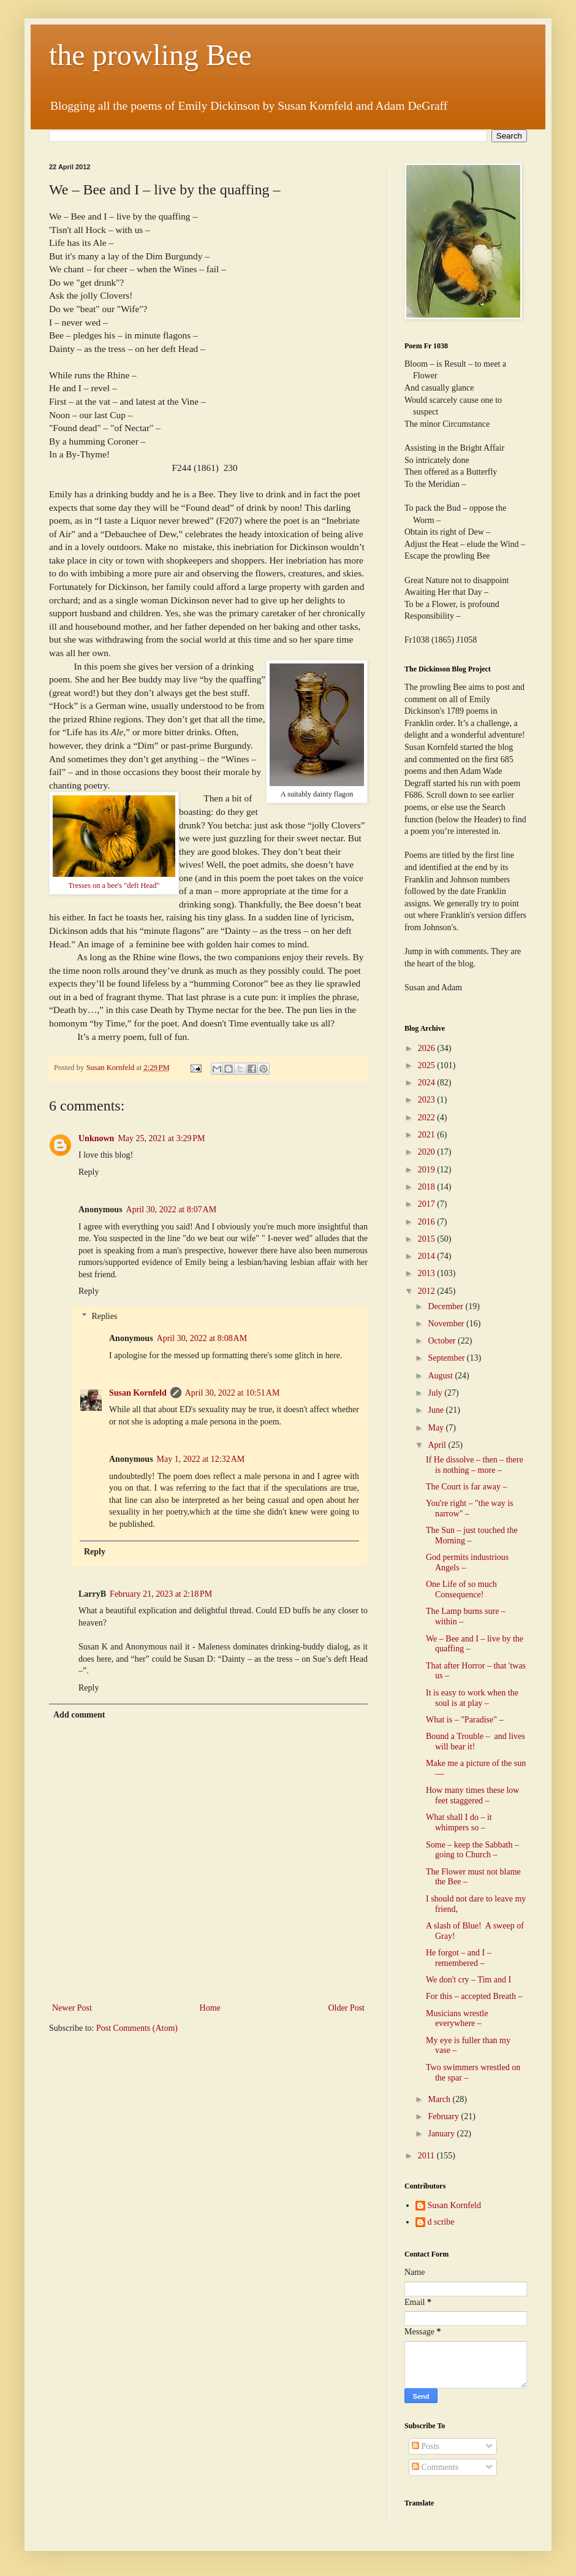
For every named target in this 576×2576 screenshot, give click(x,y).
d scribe (441, 2221)
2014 (428, 1256)
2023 (428, 1099)
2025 (428, 1065)
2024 (428, 1082)
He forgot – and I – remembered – (458, 1958)
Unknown (96, 1138)
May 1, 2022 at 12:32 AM (201, 1459)
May (436, 1427)
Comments (435, 2467)
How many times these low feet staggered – (472, 1795)
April (438, 1445)
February (444, 2116)
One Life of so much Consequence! (461, 1589)
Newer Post (72, 2007)
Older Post (346, 2007)
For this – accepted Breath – (474, 1996)
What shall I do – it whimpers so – (459, 1822)
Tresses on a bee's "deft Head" (114, 885)
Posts (425, 2446)
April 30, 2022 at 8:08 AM (202, 1338)
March (440, 2099)
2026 (428, 1048)
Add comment (79, 1714)
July (436, 1392)
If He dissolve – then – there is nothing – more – (474, 1465)
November (447, 1323)
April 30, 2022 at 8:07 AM (171, 1209)
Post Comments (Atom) (137, 2028)
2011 (427, 2155)
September (447, 1358)
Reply (88, 1172)
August (441, 1375)
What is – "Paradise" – (465, 1719)
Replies (104, 1316)
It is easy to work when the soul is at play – (472, 1698)
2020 (428, 1151)
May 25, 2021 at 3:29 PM (161, 1138)
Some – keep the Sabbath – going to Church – (472, 1850)
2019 (428, 1169)
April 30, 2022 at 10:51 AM (232, 1392)
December (446, 1306)
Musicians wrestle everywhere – (457, 2018)
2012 (428, 1291)
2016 (428, 1221)
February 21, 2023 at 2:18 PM (161, 1594)
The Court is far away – (466, 1486)
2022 (428, 1117)
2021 (428, 1134)
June (436, 1410)
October (443, 1340)
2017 (428, 1204)
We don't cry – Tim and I (468, 1979)
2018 (428, 1186)
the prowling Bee (150, 55)
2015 (428, 1239)
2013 (428, 1273)
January (442, 2133)
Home (210, 2007)
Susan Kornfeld (138, 1392)
